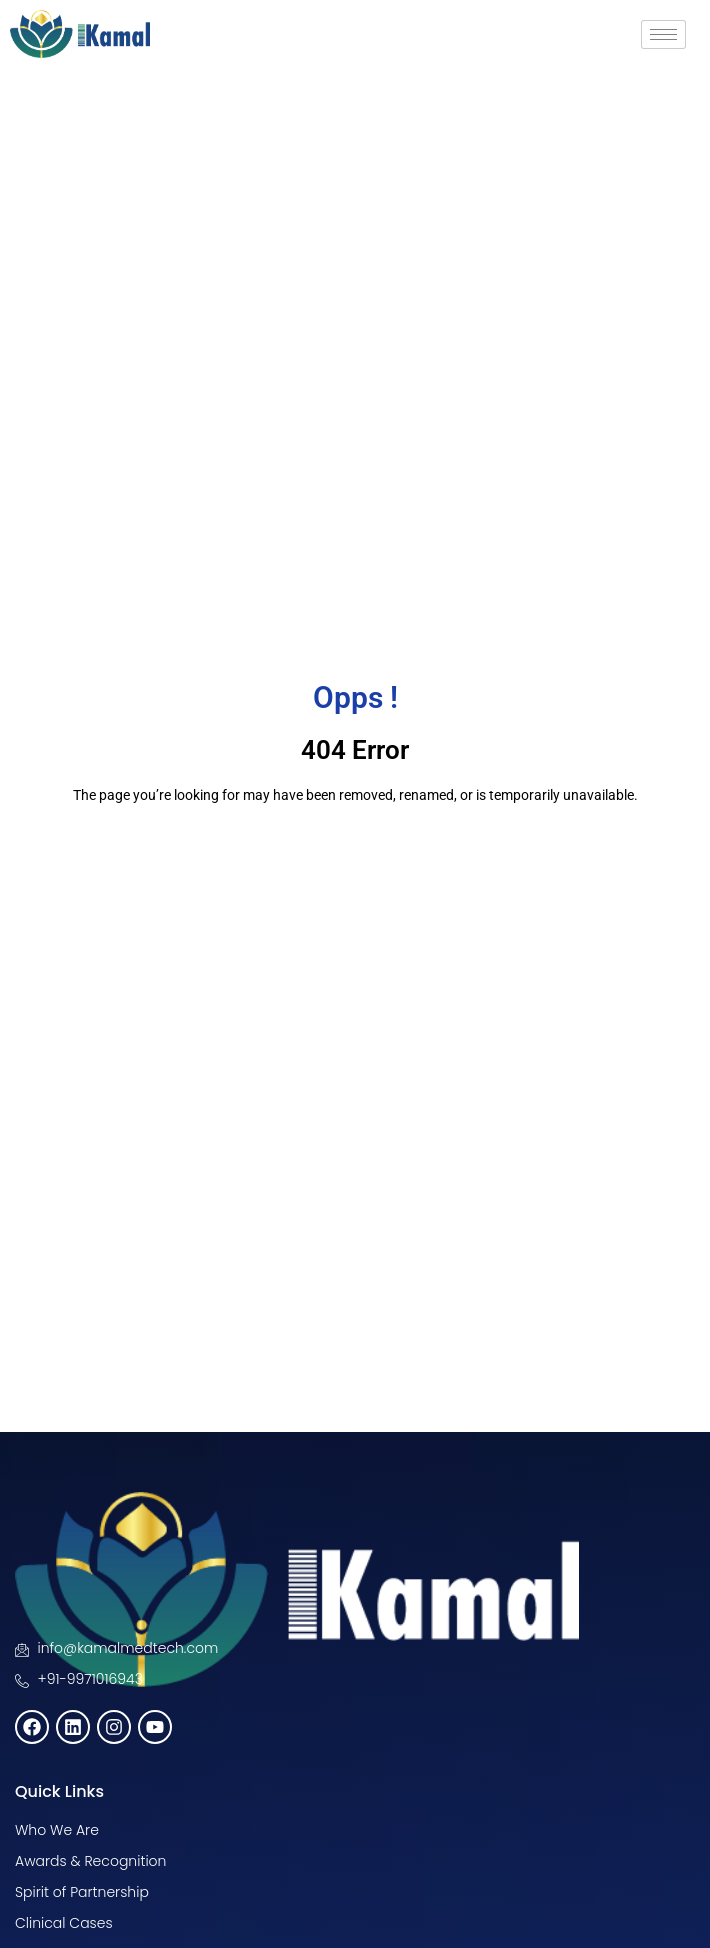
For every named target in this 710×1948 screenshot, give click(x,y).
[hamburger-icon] (663, 34)
